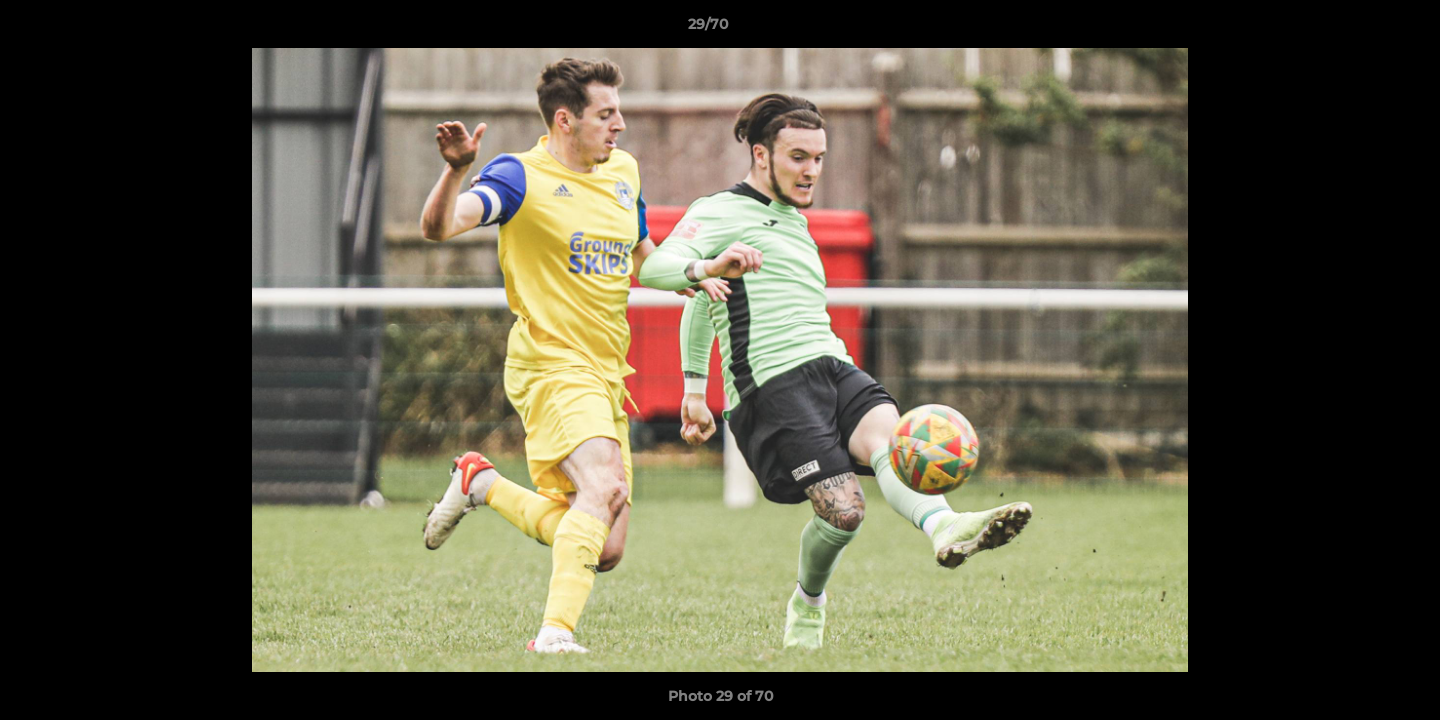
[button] (1356, 29)
